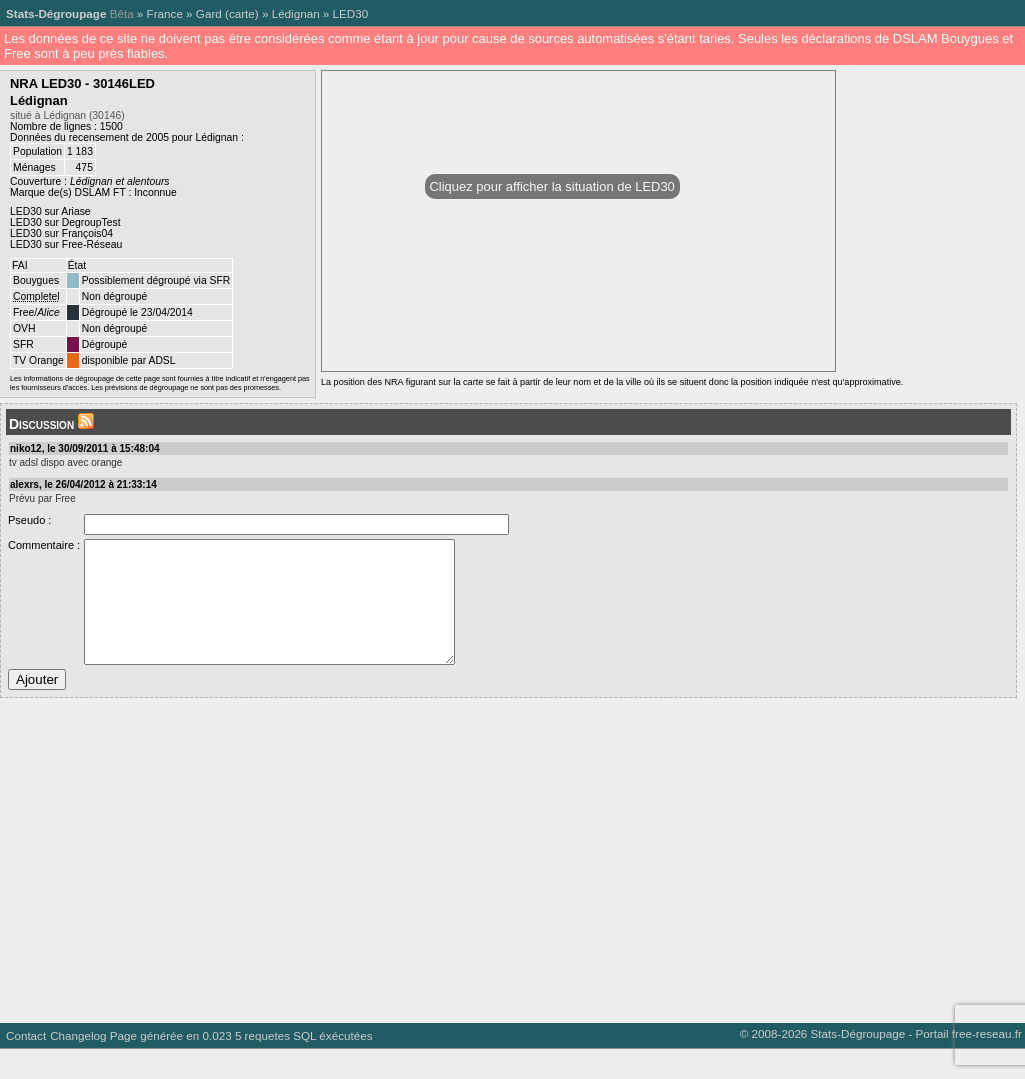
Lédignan (296, 13)
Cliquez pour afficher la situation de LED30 (552, 186)
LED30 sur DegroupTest (65, 222)
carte (242, 13)
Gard (209, 13)
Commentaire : (44, 545)
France (165, 13)
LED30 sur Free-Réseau (66, 244)
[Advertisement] (508, 883)
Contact (26, 1065)
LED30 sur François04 (61, 233)
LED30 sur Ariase (50, 211)
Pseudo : (29, 520)
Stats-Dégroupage (56, 13)
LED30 (351, 13)
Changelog (78, 1065)
